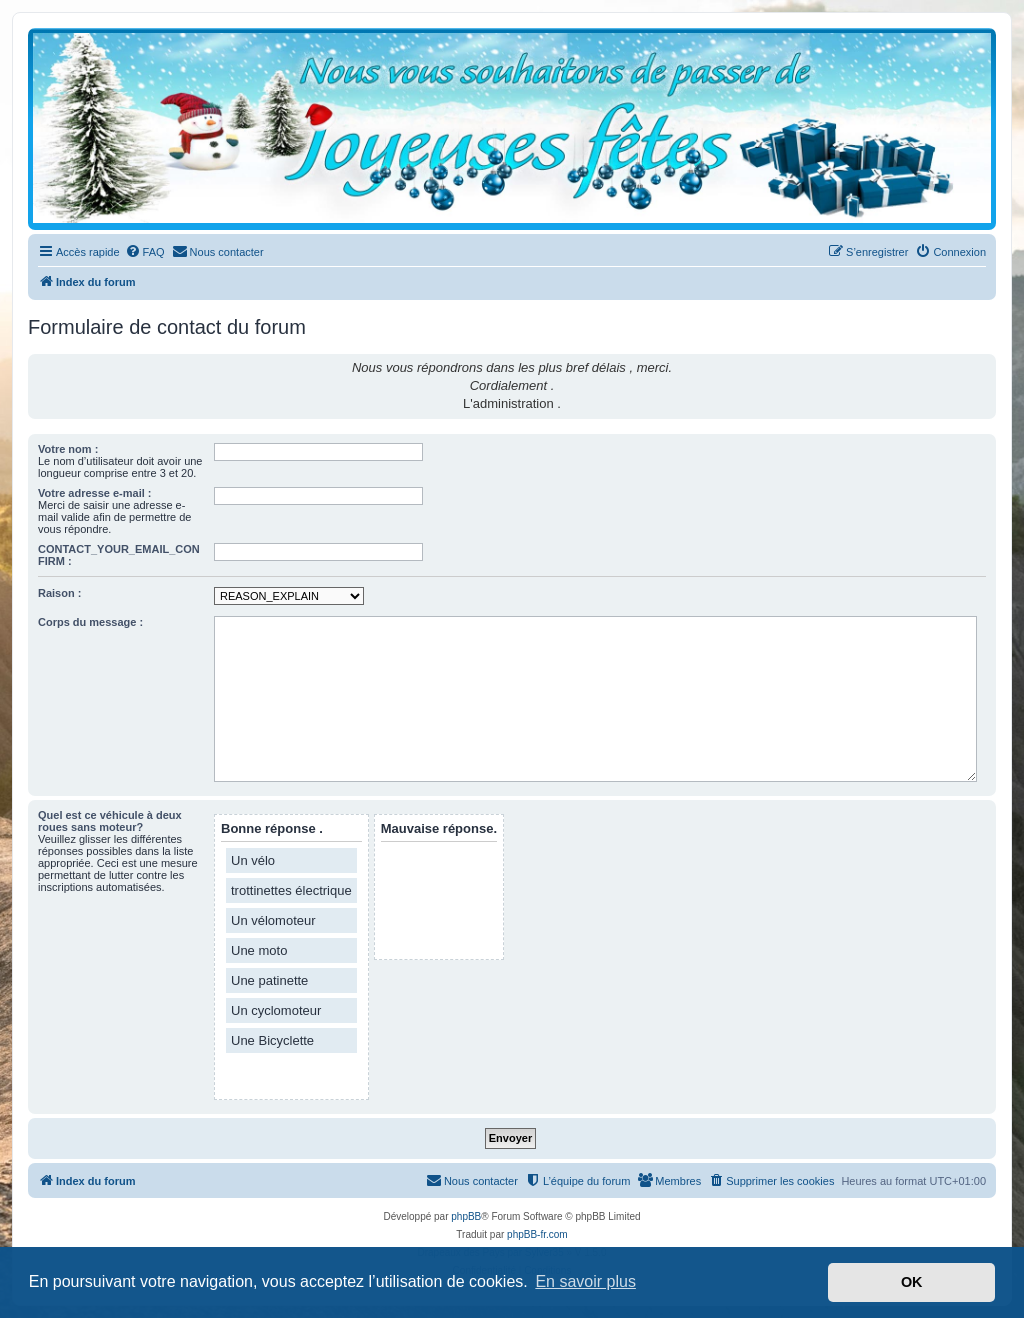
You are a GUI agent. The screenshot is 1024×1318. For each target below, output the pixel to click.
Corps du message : (90, 622)
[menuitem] (145, 252)
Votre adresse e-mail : (95, 493)
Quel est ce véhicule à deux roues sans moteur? (110, 821)
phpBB (466, 1216)
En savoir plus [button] (585, 1281)
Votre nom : (68, 449)
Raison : (59, 593)
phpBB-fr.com (537, 1234)
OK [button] (912, 1282)
